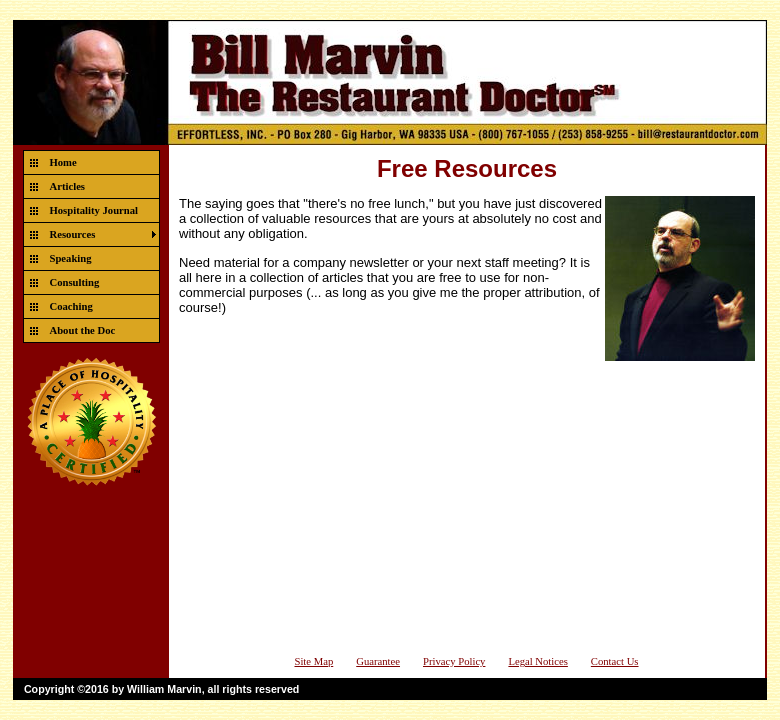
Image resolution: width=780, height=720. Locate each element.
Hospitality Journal (94, 210)
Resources (73, 234)
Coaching (71, 306)
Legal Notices (537, 661)
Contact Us (615, 661)
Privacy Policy (454, 661)
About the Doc (83, 330)
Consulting (75, 282)
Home (63, 162)
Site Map (313, 661)
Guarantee (378, 661)
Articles (68, 186)
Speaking (71, 258)
